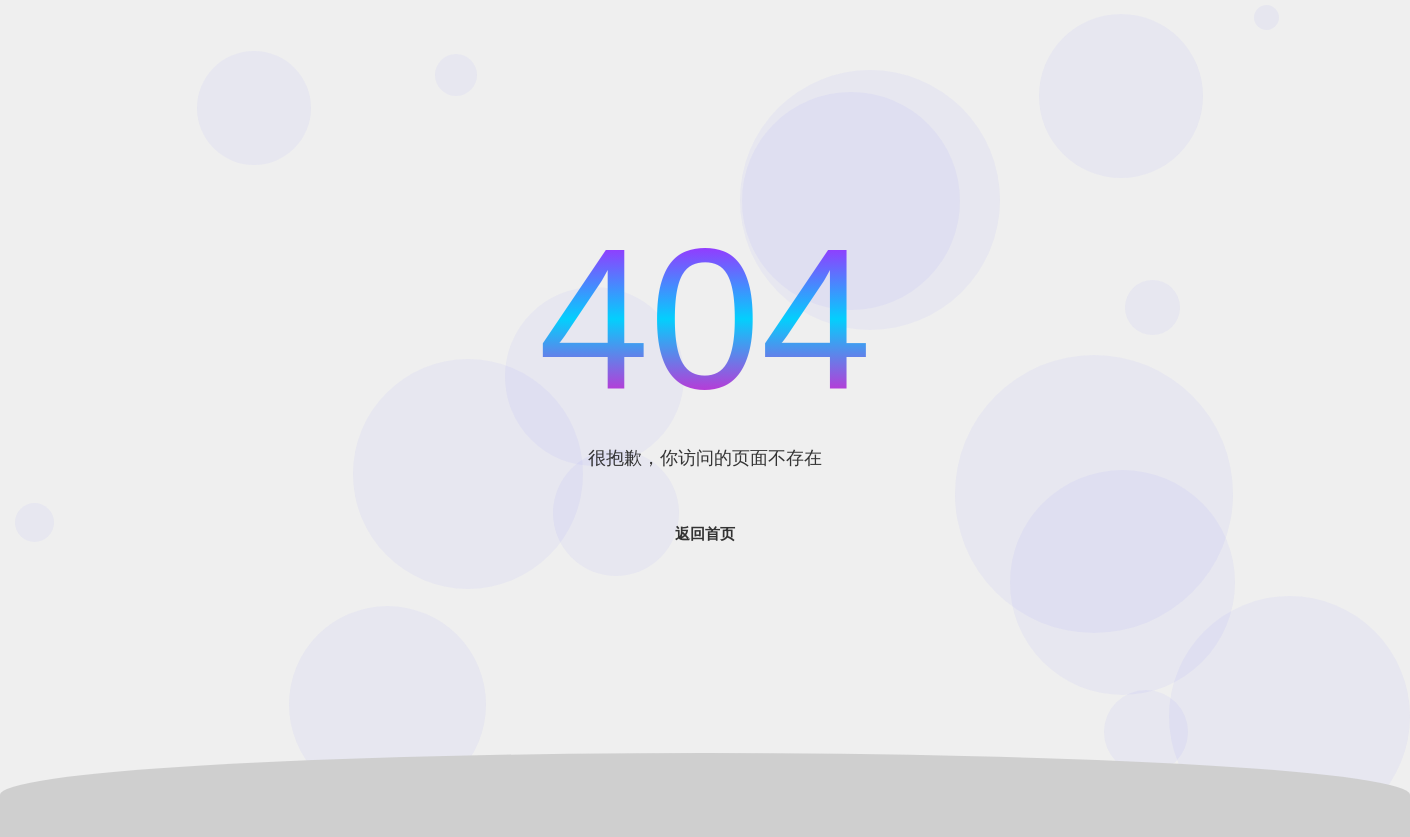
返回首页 (705, 533)
